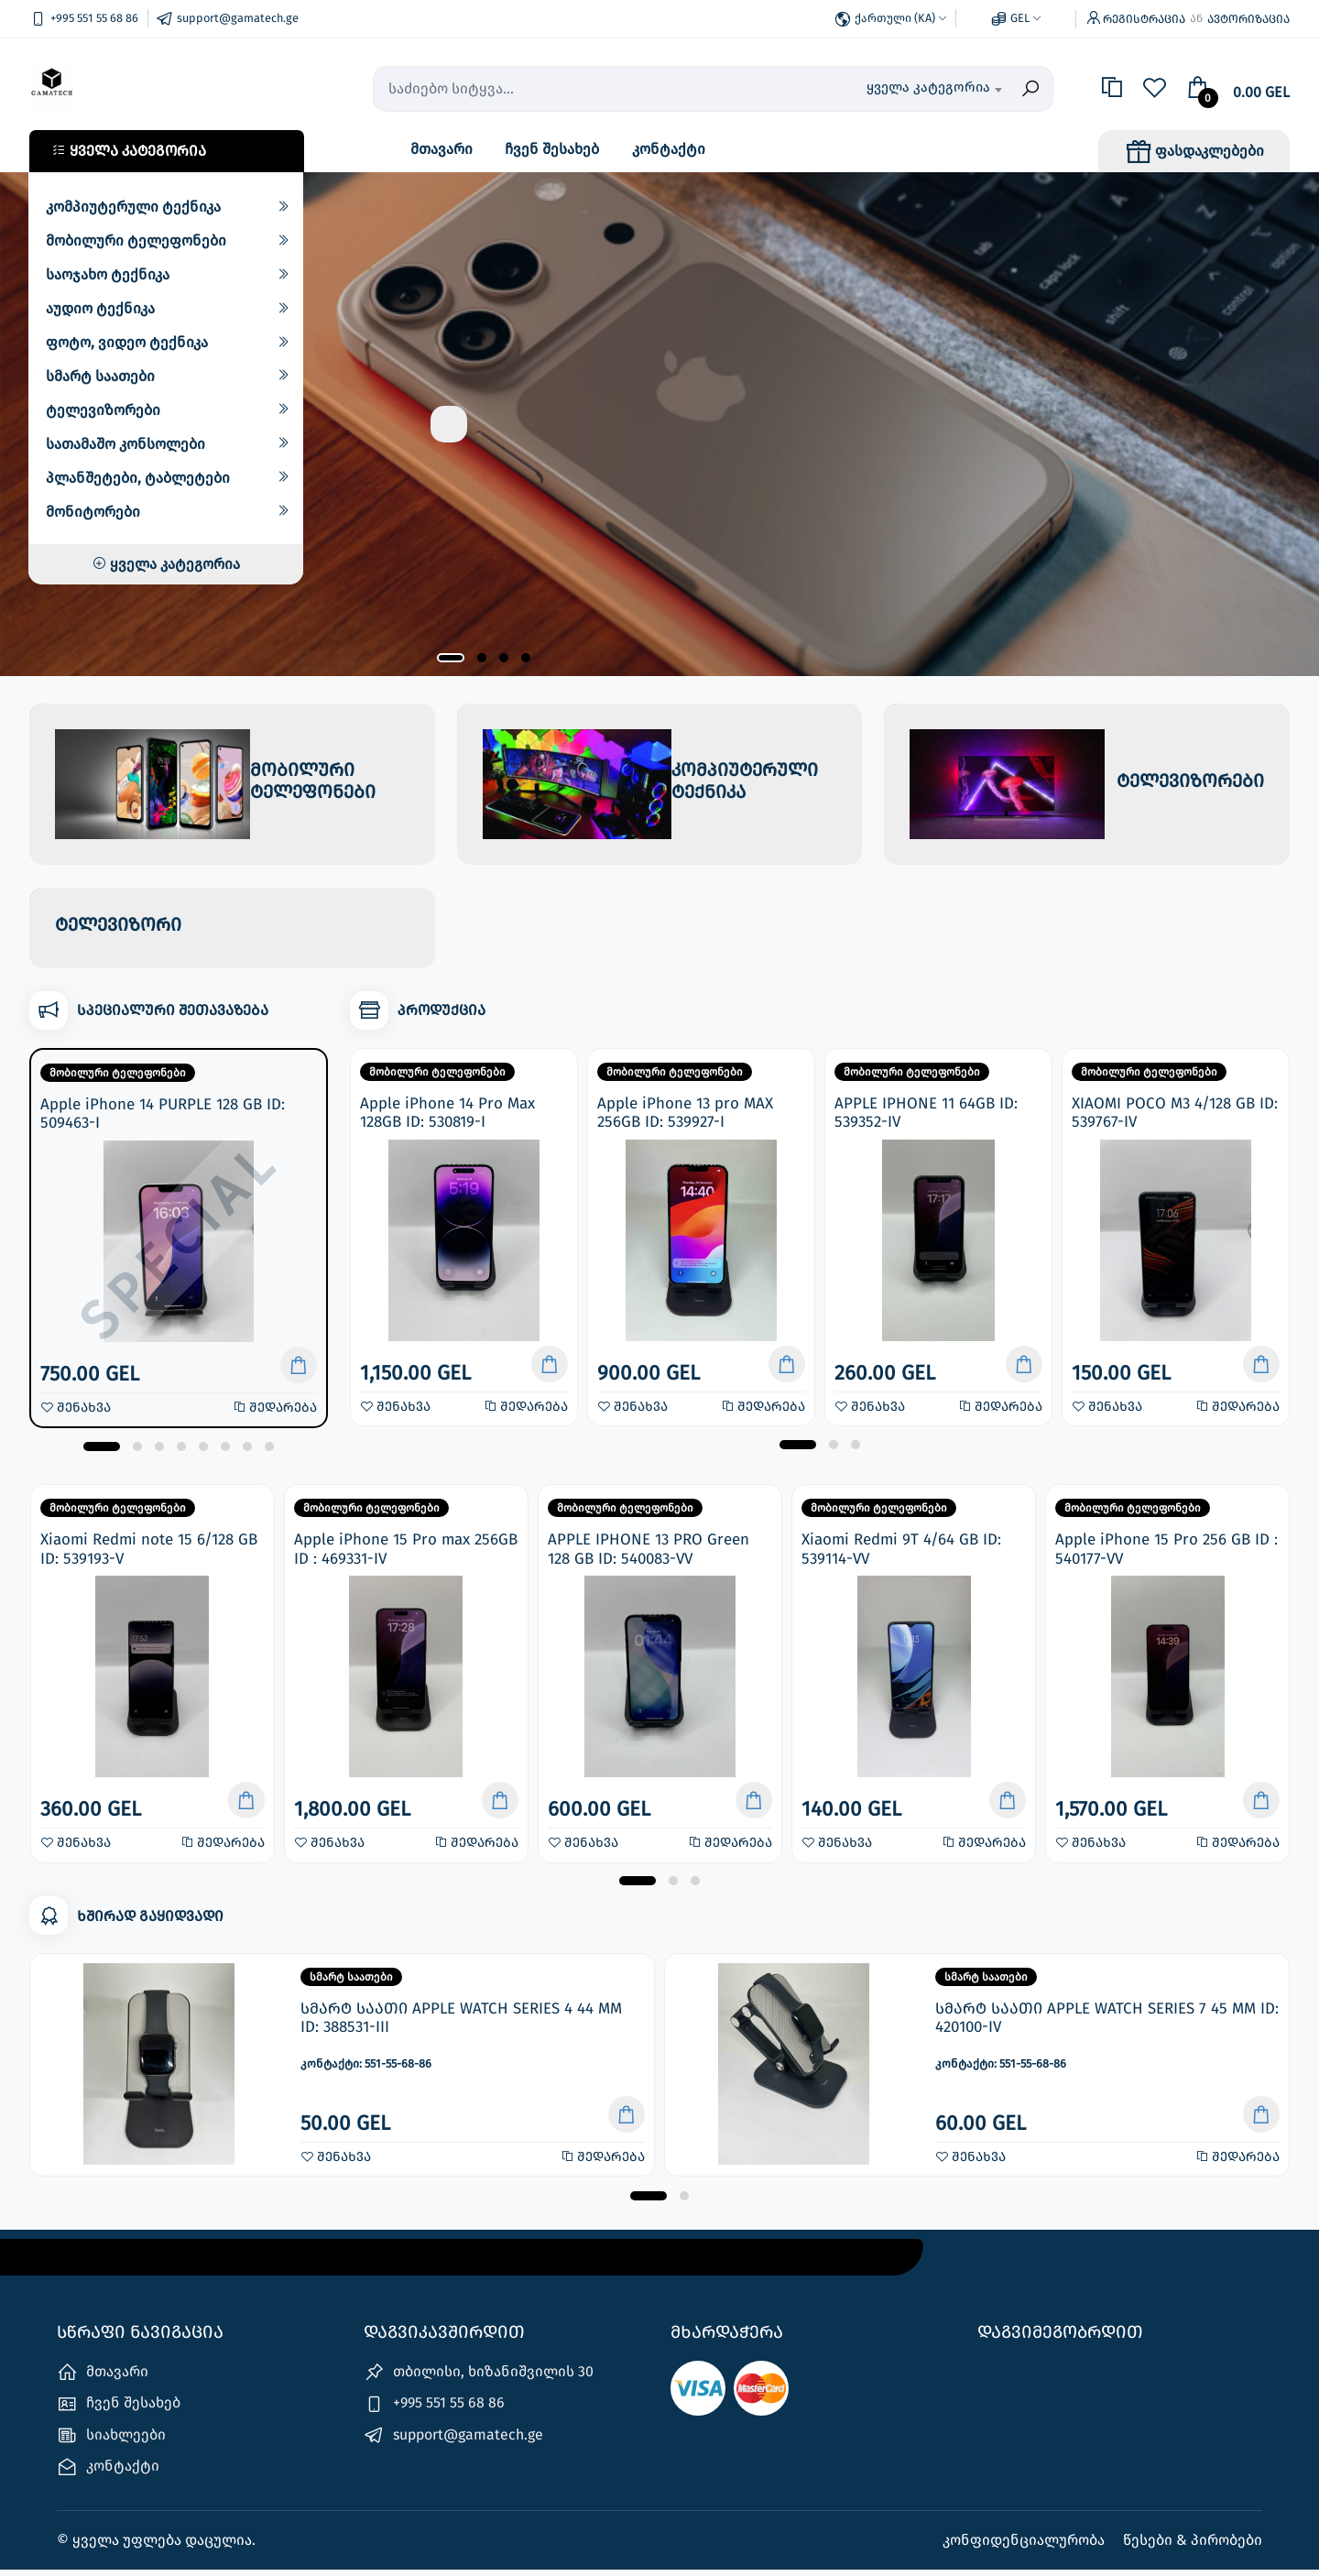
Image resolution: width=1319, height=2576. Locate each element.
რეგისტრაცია (1144, 19)
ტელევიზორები (103, 410)
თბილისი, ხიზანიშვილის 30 (479, 2378)
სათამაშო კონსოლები (125, 444)
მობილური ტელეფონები (136, 240)
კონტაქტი (668, 149)
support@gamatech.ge (453, 2440)
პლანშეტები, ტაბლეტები (138, 477)
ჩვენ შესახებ (552, 149)
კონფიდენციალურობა (1025, 2546)
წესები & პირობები (1192, 2546)
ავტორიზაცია (1248, 19)
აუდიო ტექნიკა (100, 308)
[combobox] (907, 89)
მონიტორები (93, 511)
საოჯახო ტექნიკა (107, 274)
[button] (451, 658)
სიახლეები (111, 2440)
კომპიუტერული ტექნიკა (133, 206)
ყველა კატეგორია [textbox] (928, 87)
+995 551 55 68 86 (434, 2409)
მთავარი (441, 149)
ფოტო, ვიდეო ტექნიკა (127, 342)
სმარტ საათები (100, 376)
